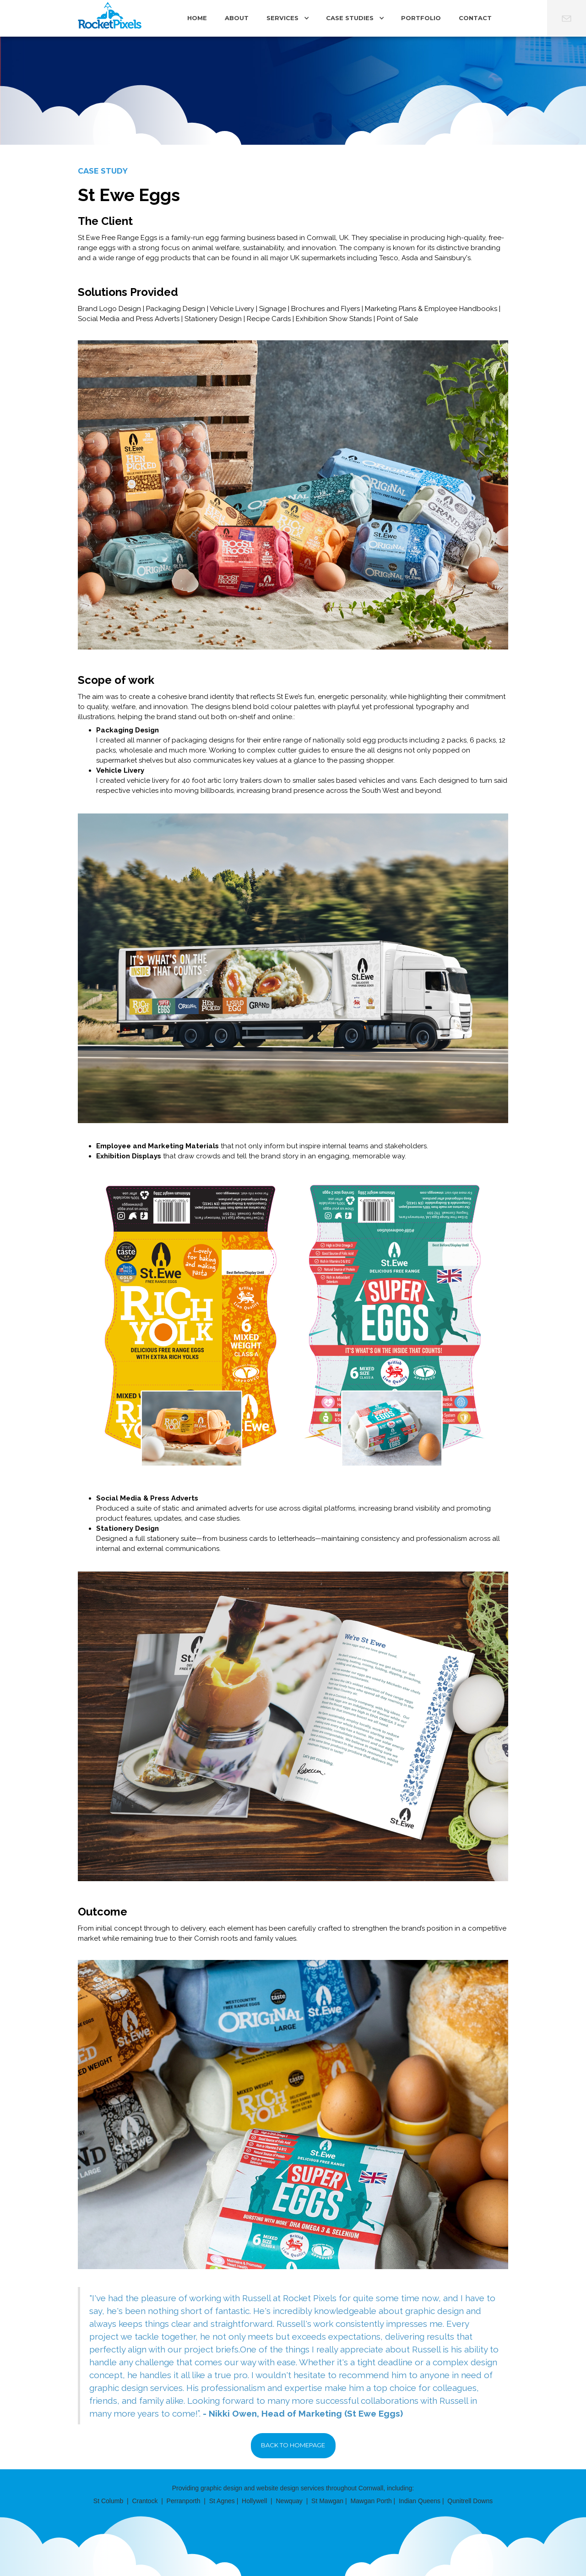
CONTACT (475, 18)
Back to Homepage (293, 2445)
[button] (287, 20)
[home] (110, 19)
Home (197, 18)
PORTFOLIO (421, 18)
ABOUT (237, 18)
